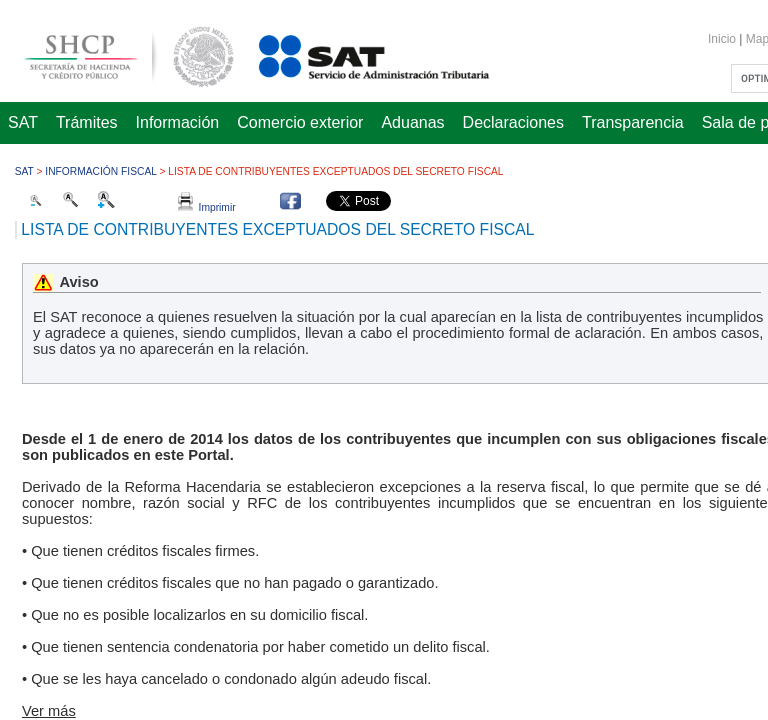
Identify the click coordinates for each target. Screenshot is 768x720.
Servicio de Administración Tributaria (352, 53)
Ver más (49, 711)
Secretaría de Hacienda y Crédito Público (114, 53)
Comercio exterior (300, 122)
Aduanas (412, 122)
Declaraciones (513, 122)
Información (178, 122)
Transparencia (633, 122)
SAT (23, 122)
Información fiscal (100, 171)
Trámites (87, 122)
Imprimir (207, 207)
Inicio (722, 39)
